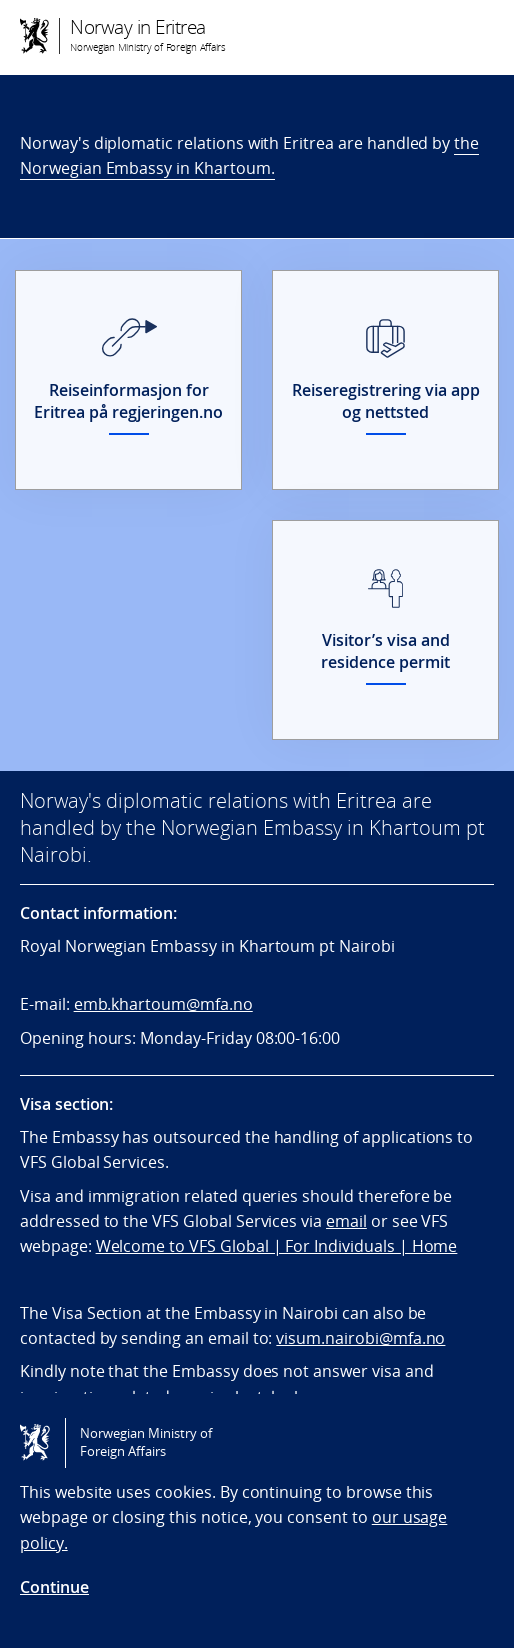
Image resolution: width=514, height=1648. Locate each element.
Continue (54, 1587)
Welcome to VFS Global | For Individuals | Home (277, 1246)
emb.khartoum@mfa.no (163, 1004)
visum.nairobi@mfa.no (360, 1338)
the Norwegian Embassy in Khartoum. (249, 155)
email (346, 1221)
